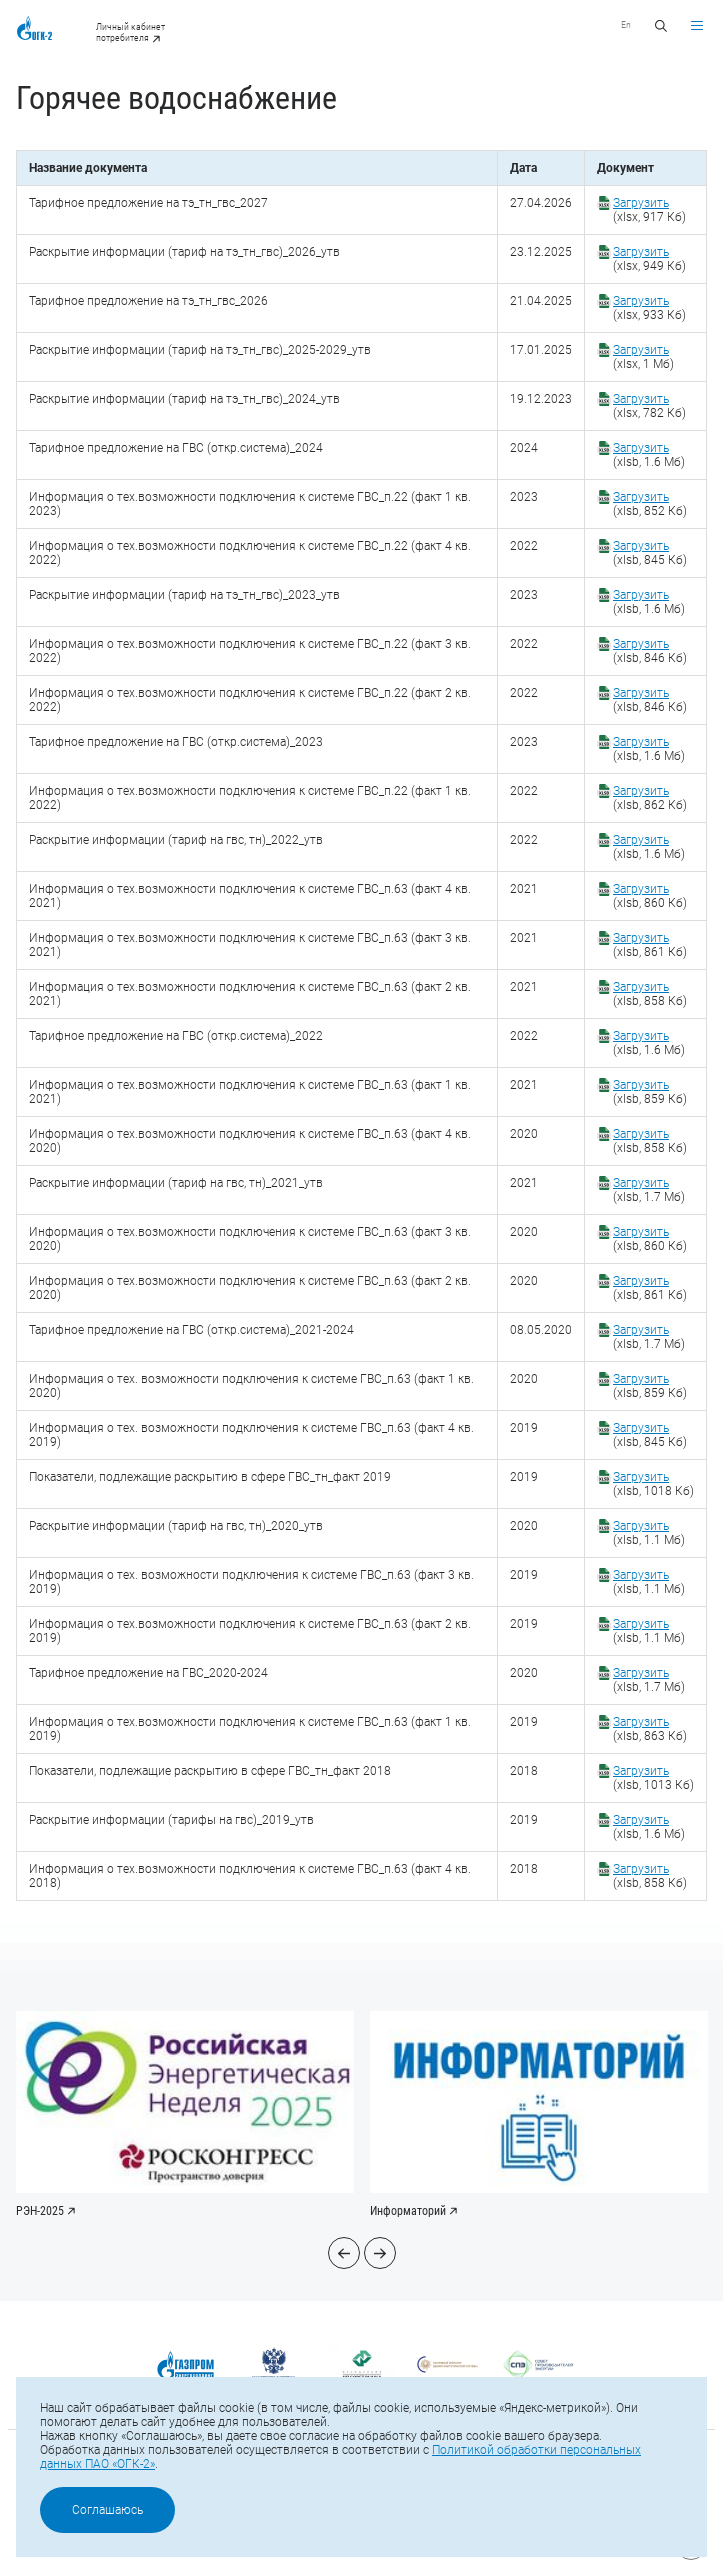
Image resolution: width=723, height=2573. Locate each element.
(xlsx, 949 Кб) (649, 259)
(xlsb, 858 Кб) (650, 994)
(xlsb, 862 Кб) (650, 798)
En (626, 24)
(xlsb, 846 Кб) (650, 651)
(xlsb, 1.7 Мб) (649, 1190)
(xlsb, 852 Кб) (650, 504)
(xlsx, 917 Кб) (649, 210)
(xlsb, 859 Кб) (650, 1092)
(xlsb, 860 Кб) (650, 896)
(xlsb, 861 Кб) (650, 945)
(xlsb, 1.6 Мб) (649, 455)
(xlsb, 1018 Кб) (653, 1484)
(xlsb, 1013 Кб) (653, 1778)
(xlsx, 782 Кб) (649, 406)
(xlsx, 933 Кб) (649, 308)
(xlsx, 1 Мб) (643, 357)
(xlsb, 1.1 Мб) (649, 1533)
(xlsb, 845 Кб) (650, 553)
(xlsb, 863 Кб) (650, 1729)
